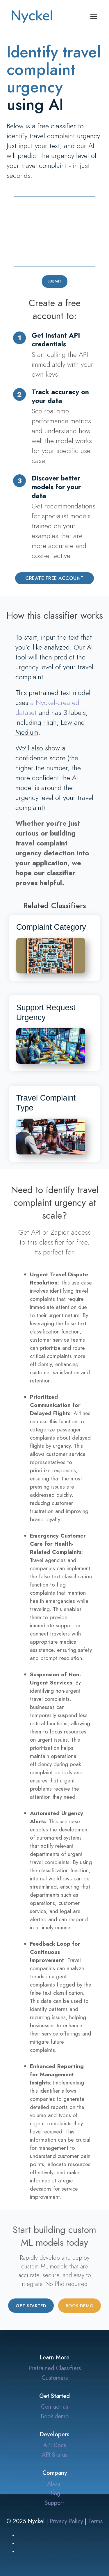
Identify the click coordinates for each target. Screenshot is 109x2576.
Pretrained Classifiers (54, 2368)
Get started (31, 2306)
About (54, 2484)
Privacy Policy (66, 2521)
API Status (54, 2455)
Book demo (80, 2306)
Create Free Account (54, 578)
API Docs (54, 2445)
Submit (55, 281)
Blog (54, 2493)
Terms (95, 2521)
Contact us (54, 2407)
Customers (55, 2378)
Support (54, 2503)
